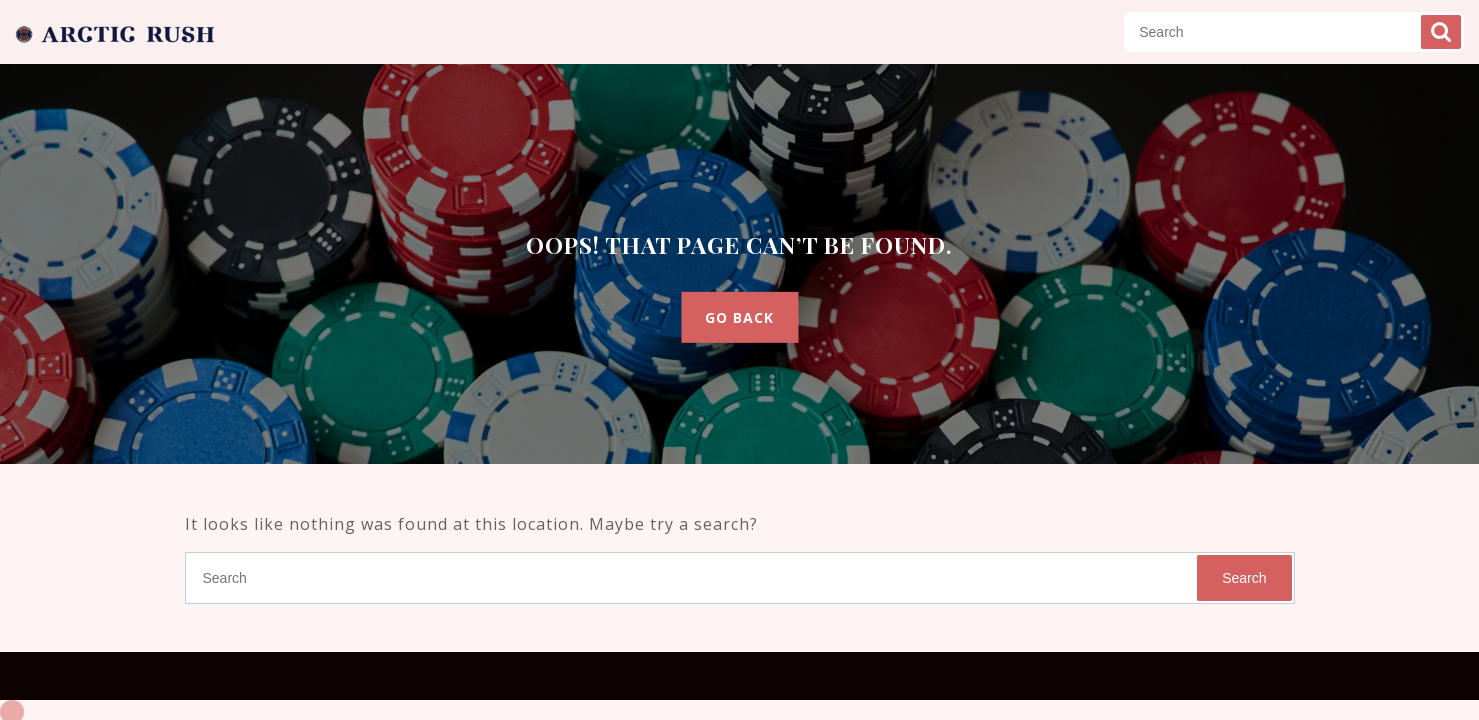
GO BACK (739, 317)
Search (1441, 32)
